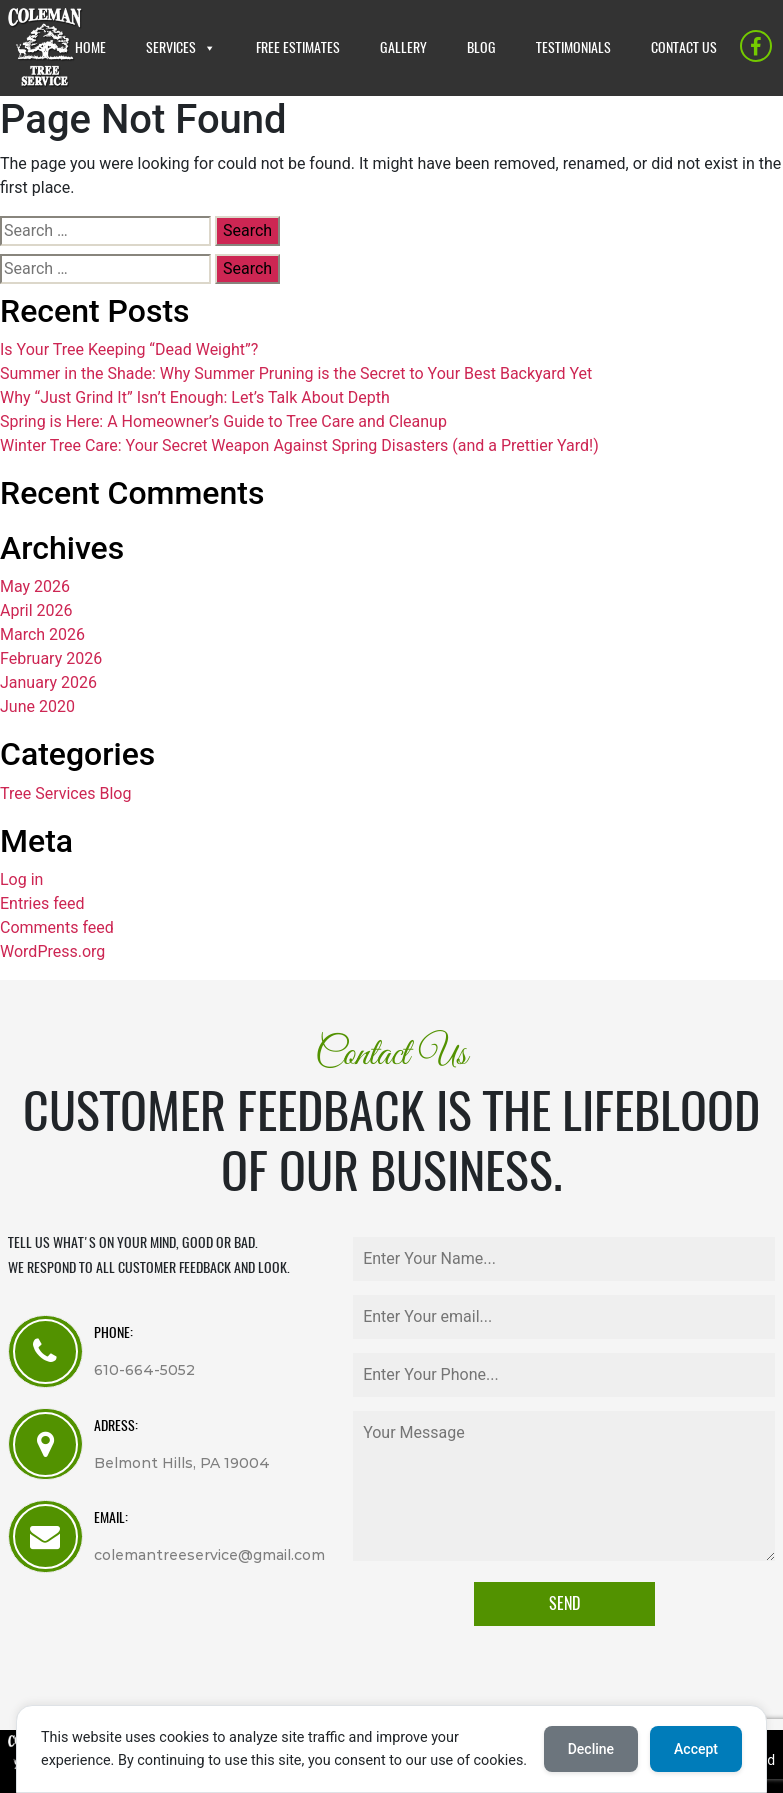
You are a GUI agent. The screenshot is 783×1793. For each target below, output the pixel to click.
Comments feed (57, 927)
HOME (90, 47)
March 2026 (42, 634)
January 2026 (48, 682)
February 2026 (51, 658)
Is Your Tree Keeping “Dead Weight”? (129, 349)
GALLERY (403, 47)
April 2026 (36, 610)
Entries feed (42, 903)
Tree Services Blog (65, 793)
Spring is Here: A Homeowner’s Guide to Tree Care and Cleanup (223, 421)
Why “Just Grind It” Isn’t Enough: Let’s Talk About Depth (195, 397)
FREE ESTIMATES (298, 47)
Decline (591, 1749)
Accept (696, 1749)
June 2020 (37, 706)
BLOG (481, 47)
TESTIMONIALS (573, 47)
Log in (21, 879)
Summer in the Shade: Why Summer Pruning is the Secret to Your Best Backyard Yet (296, 373)
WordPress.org (52, 951)
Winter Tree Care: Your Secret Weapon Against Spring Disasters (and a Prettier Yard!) (299, 445)
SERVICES (171, 47)
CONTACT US (684, 47)
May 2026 (35, 586)
